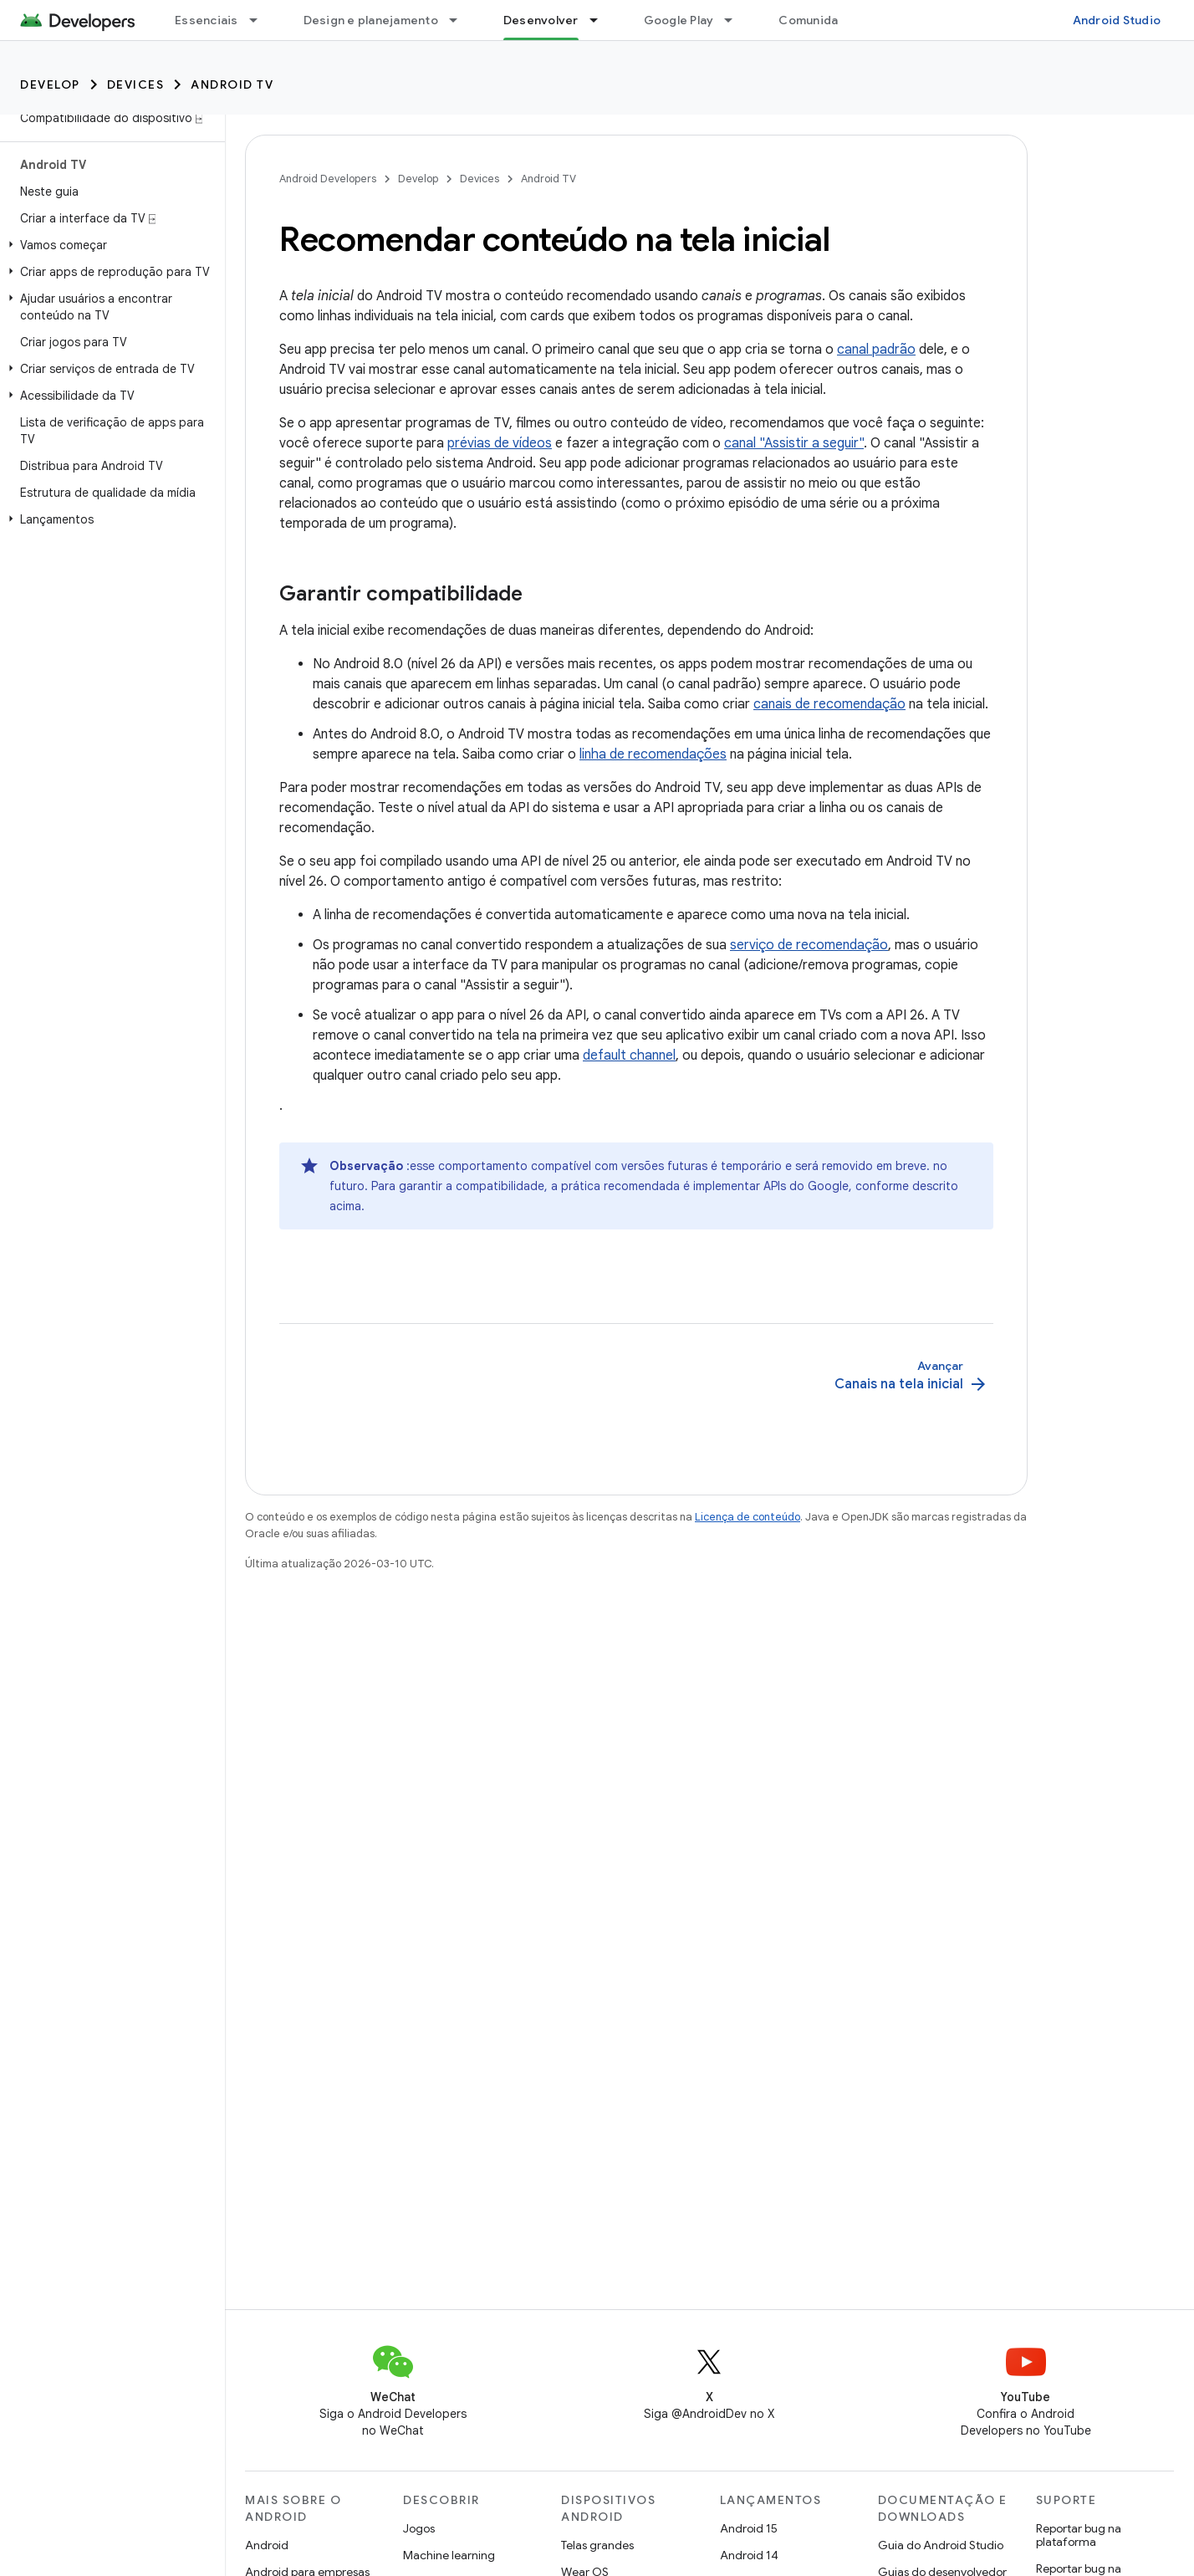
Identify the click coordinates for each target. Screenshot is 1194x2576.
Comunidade (816, 20)
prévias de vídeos (499, 443)
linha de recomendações (653, 754)
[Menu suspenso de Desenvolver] (601, 20)
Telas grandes (597, 2545)
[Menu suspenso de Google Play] (735, 20)
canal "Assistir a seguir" (794, 443)
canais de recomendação (829, 704)
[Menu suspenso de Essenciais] (260, 20)
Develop (50, 84)
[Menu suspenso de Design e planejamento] (460, 20)
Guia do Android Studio (940, 2545)
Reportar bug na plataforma (1078, 2535)
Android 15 (749, 2528)
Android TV (232, 84)
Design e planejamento (371, 20)
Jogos (419, 2528)
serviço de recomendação (809, 945)
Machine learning (449, 2555)
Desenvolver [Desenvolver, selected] (541, 20)
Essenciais (206, 20)
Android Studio (1117, 20)
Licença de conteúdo (747, 1517)
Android (266, 2545)
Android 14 (749, 2555)
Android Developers (327, 178)
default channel (629, 1055)
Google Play (679, 20)
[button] (109, 245)
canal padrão (876, 349)
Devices (136, 84)
